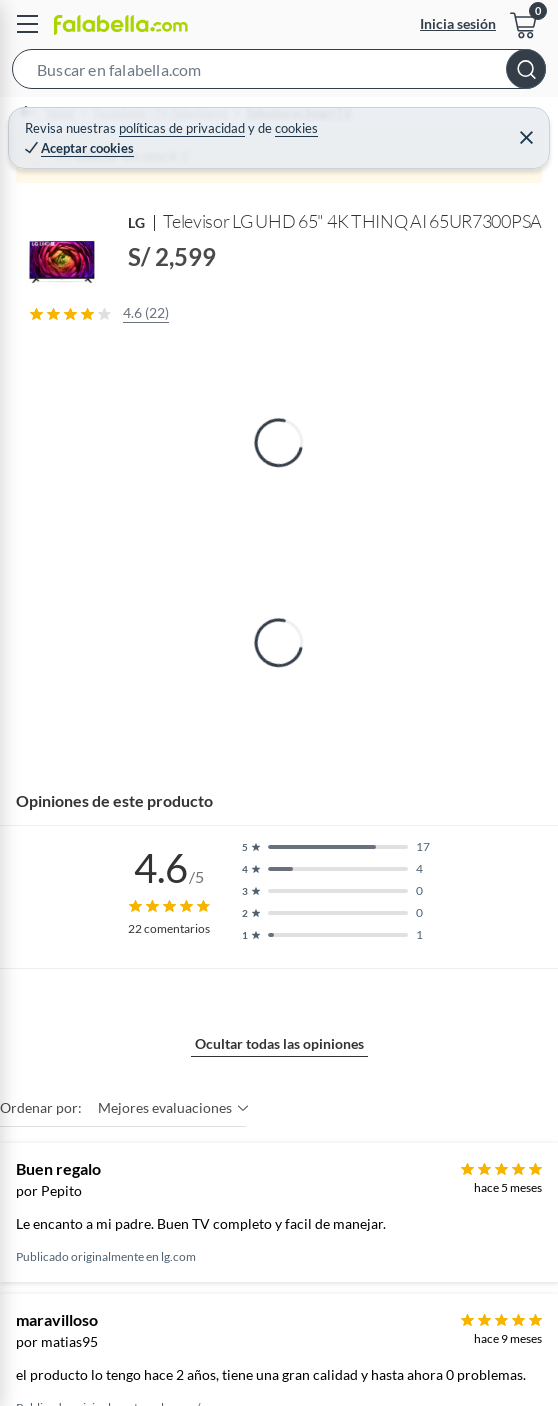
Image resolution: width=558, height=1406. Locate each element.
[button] (279, 73)
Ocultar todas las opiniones (279, 1043)
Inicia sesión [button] (458, 23)
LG (137, 222)
